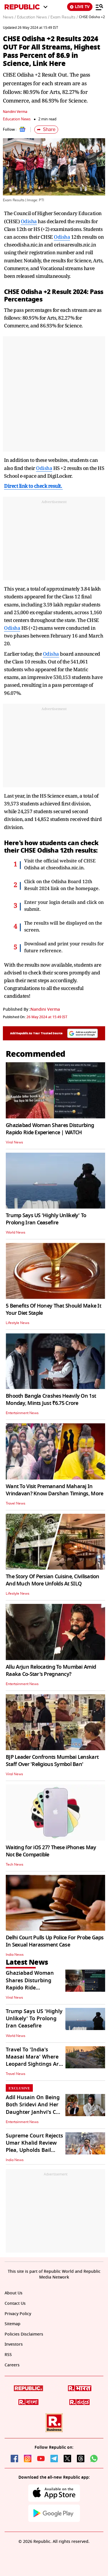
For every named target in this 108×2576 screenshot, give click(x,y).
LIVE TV (80, 7)
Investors (14, 2344)
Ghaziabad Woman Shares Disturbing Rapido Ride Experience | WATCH (50, 1129)
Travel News (15, 1503)
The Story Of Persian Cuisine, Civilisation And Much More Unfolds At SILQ (52, 1580)
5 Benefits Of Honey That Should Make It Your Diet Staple (53, 1309)
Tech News (14, 1864)
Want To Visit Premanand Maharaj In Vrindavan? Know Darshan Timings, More (54, 1490)
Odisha (29, 221)
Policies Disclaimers (24, 2334)
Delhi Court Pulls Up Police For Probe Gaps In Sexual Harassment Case (55, 1941)
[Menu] (99, 7)
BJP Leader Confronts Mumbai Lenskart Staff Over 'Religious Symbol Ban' (52, 1760)
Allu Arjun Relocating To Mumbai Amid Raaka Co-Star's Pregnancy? (51, 1670)
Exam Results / (64, 17)
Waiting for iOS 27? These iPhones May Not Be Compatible (51, 1851)
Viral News (14, 1142)
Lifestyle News (17, 1323)
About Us (13, 2293)
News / (9, 17)
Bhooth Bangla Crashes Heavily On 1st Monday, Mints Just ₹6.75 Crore (51, 1399)
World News (15, 1232)
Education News (17, 119)
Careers (12, 2365)
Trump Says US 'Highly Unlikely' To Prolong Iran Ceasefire (46, 1219)
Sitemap (12, 2324)
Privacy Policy (18, 2314)
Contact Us (15, 2303)
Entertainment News (22, 1413)
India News (15, 1954)
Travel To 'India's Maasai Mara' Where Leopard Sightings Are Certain (34, 2060)
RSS (8, 2355)
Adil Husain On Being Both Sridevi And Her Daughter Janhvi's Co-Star (33, 2108)
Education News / (33, 17)
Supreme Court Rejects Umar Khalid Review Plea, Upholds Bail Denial (34, 2146)
